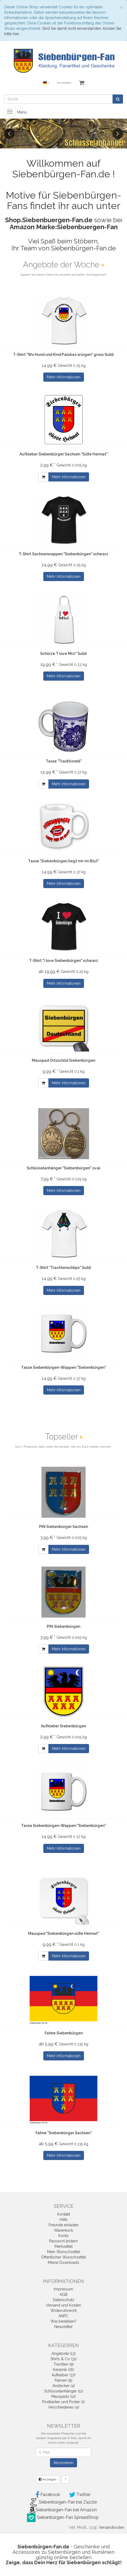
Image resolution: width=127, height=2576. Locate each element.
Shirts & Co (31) (64, 2359)
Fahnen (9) (63, 2380)
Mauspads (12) (63, 2396)
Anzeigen (47, 2479)
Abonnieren (63, 2463)
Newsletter (63, 2327)
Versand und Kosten (63, 2305)
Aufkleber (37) (63, 2375)
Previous (9, 133)
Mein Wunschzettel (63, 2252)
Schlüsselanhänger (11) (63, 2391)
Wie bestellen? (63, 2321)
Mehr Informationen (63, 377)
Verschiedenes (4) (63, 2407)
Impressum (63, 2289)
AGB (63, 2294)
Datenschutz (63, 2300)
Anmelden (64, 83)
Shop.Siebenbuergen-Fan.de (49, 220)
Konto (63, 2236)
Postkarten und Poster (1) (63, 2402)
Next (117, 133)
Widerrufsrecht (63, 2310)
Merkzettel (64, 2246)
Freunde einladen (64, 2225)
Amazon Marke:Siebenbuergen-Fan (64, 227)
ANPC (63, 2316)
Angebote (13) (64, 2353)
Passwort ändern (63, 2241)
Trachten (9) (63, 2364)
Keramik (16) (63, 2369)
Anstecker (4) (63, 2386)
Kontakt (63, 2214)
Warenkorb (63, 2230)
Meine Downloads (63, 2262)
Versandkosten (111, 2527)
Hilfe (63, 2219)
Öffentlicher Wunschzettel (63, 2257)
